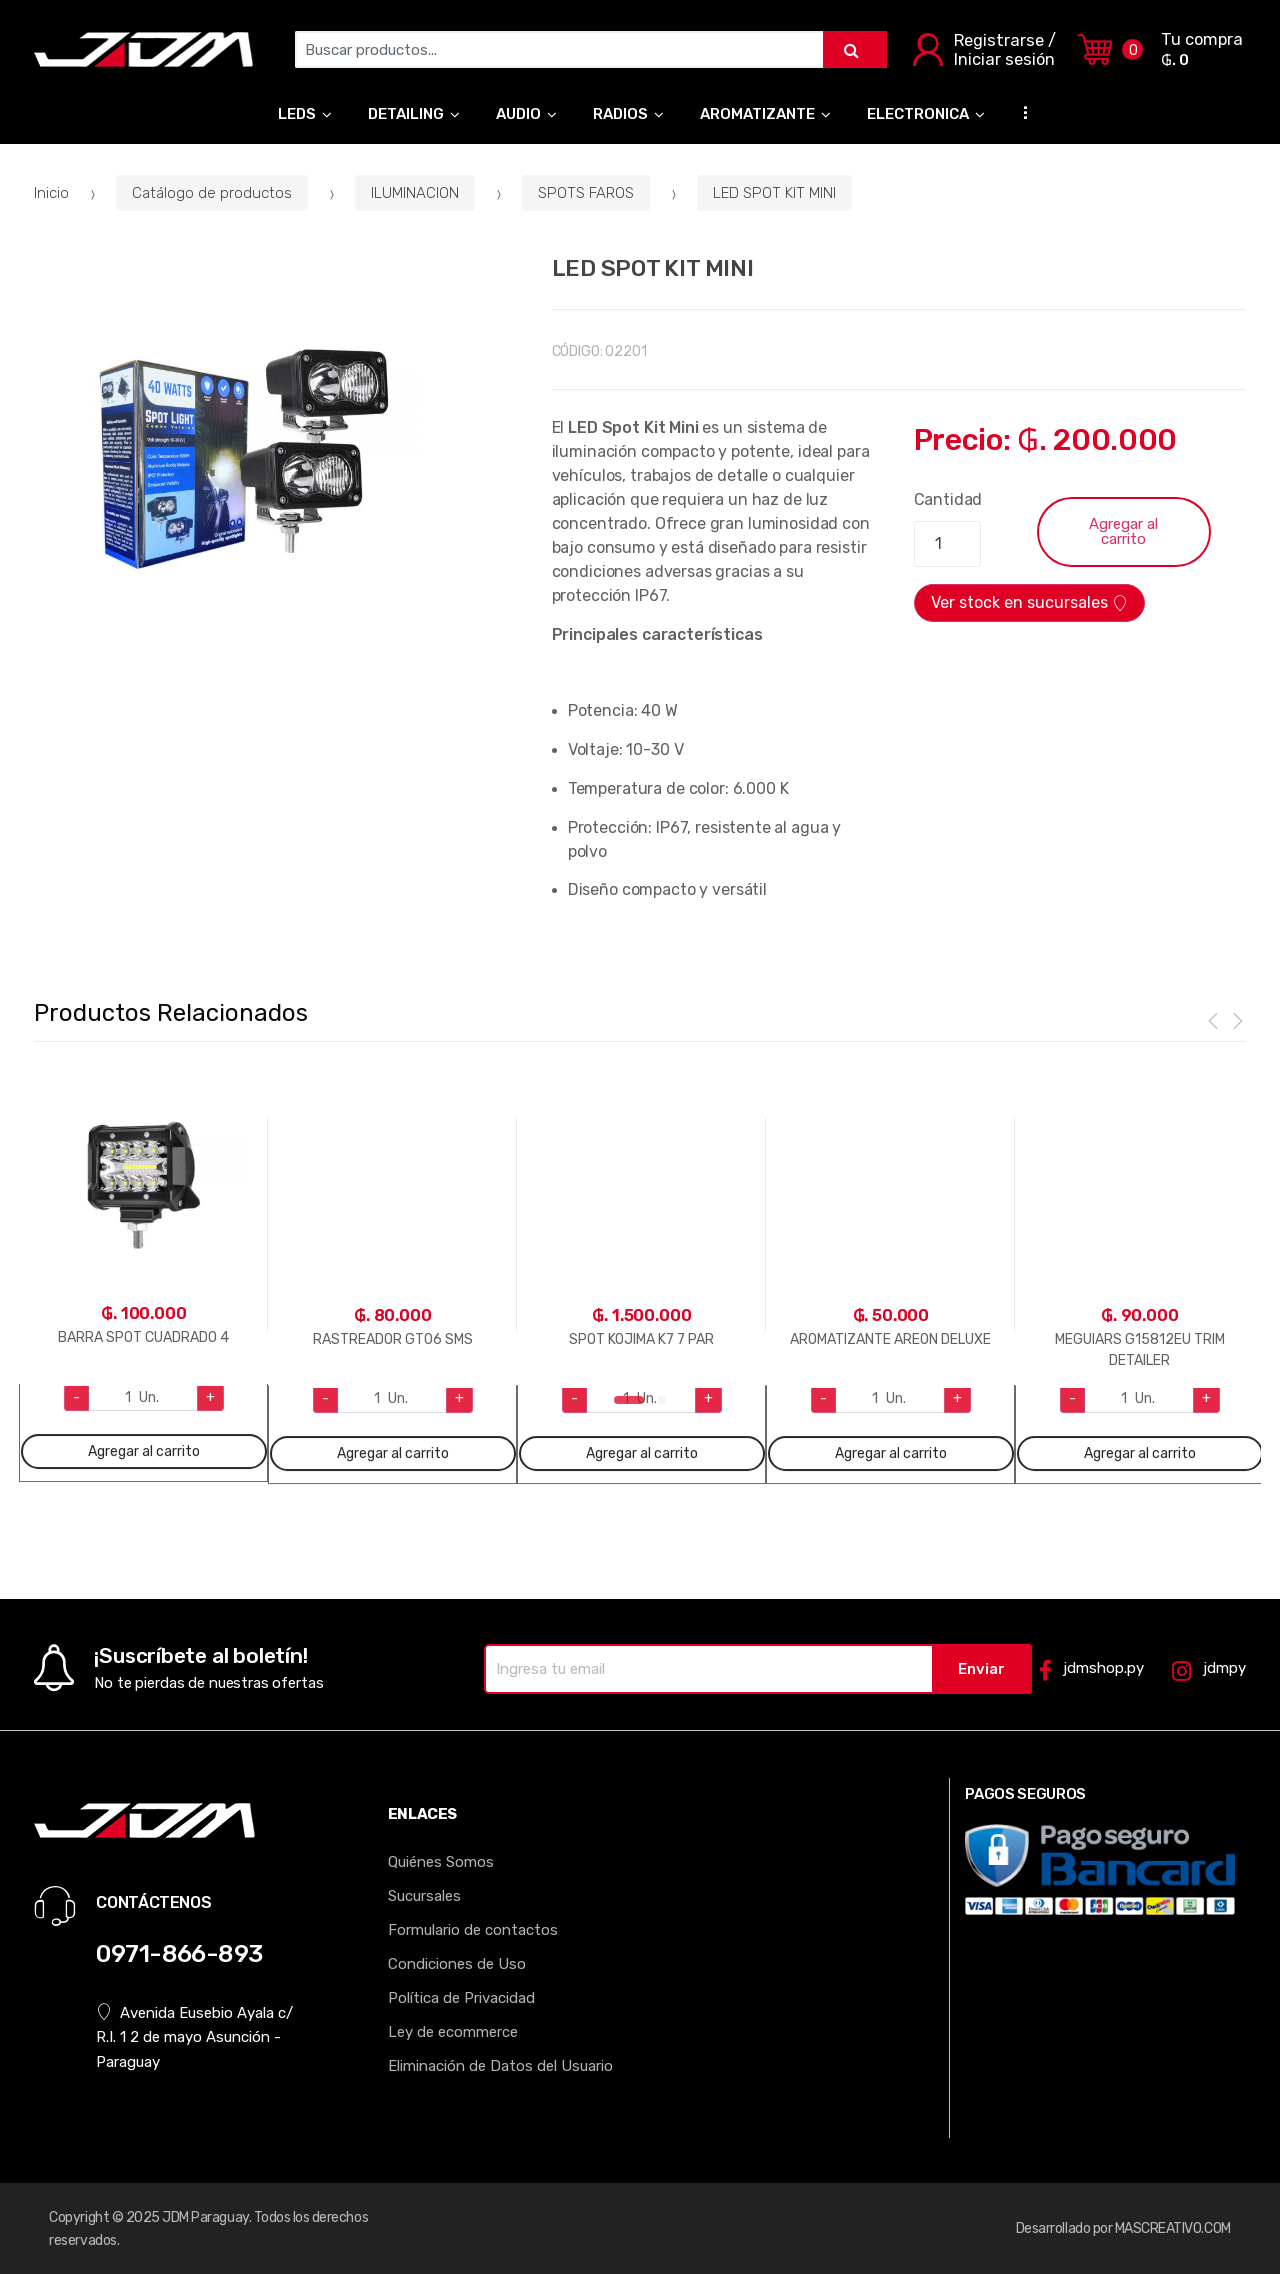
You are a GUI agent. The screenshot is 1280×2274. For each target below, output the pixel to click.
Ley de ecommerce (453, 2032)
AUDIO (518, 114)
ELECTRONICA (918, 114)
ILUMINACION (415, 193)
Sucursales (424, 1896)
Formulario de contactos (473, 1930)
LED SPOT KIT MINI (774, 193)
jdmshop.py (1091, 1669)
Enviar (981, 1669)
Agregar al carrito (1123, 531)
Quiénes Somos (441, 1862)
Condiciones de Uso (457, 1964)
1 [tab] (629, 1406)
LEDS (297, 114)
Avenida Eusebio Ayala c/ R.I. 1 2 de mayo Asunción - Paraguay (194, 2036)
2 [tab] (668, 1406)
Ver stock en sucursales (1029, 602)
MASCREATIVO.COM (1173, 2228)
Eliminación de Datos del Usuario (500, 2066)
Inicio (51, 193)
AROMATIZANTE (757, 114)
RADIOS (620, 114)
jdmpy (1208, 1669)
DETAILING (406, 114)
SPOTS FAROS (586, 193)
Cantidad (948, 499)
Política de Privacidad (461, 1998)
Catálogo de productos (212, 193)
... (1019, 111)
